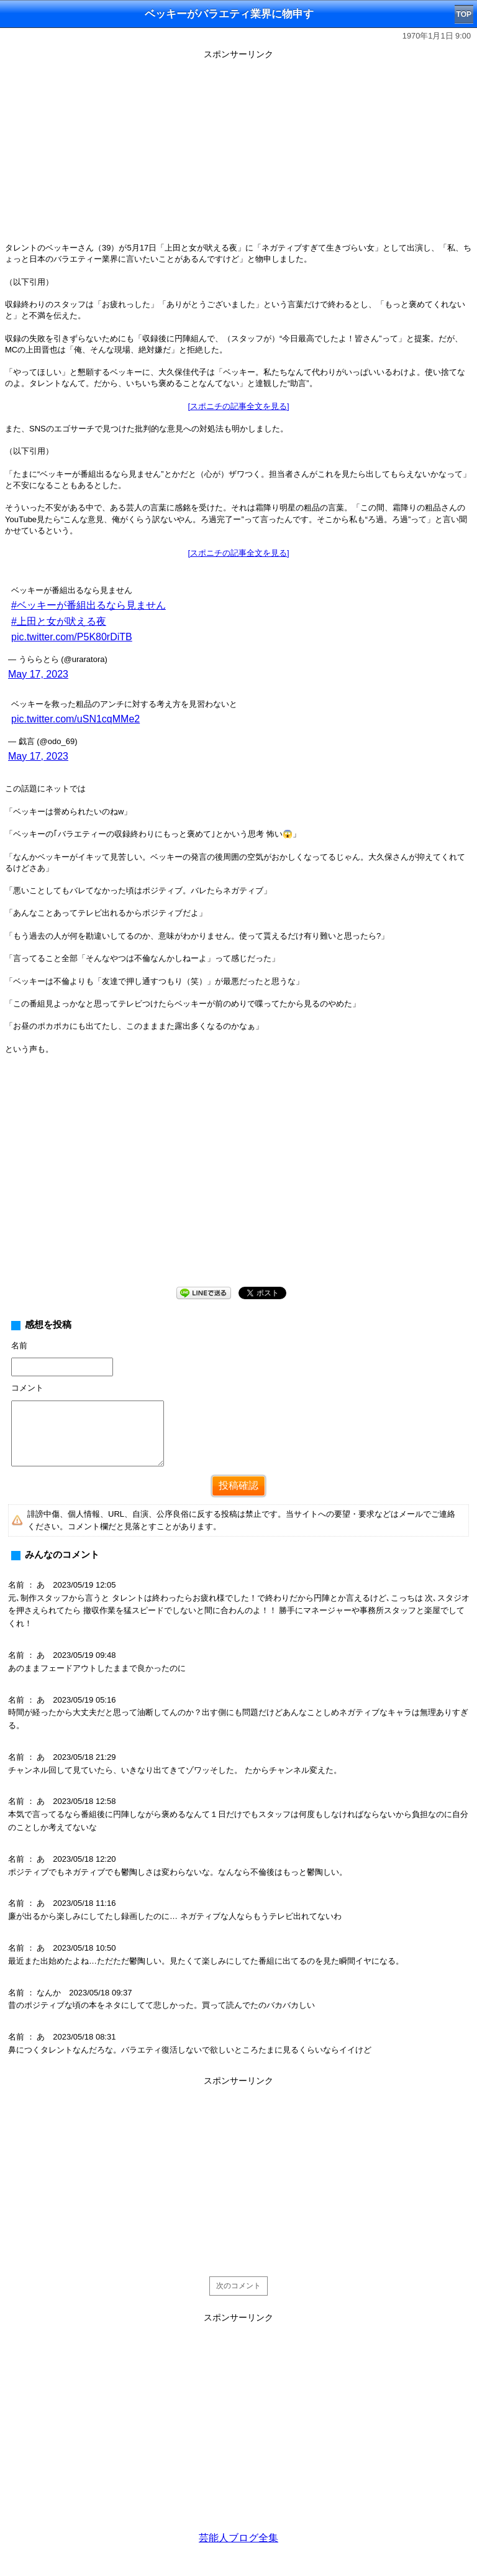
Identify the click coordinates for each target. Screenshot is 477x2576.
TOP (464, 14)
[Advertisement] (238, 150)
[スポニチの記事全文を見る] (238, 406)
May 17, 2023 (38, 674)
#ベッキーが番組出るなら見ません (88, 605)
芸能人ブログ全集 (238, 2537)
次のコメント (238, 2285)
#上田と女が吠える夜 (58, 621)
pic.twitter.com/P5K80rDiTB (71, 637)
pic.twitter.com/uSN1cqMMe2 (75, 719)
